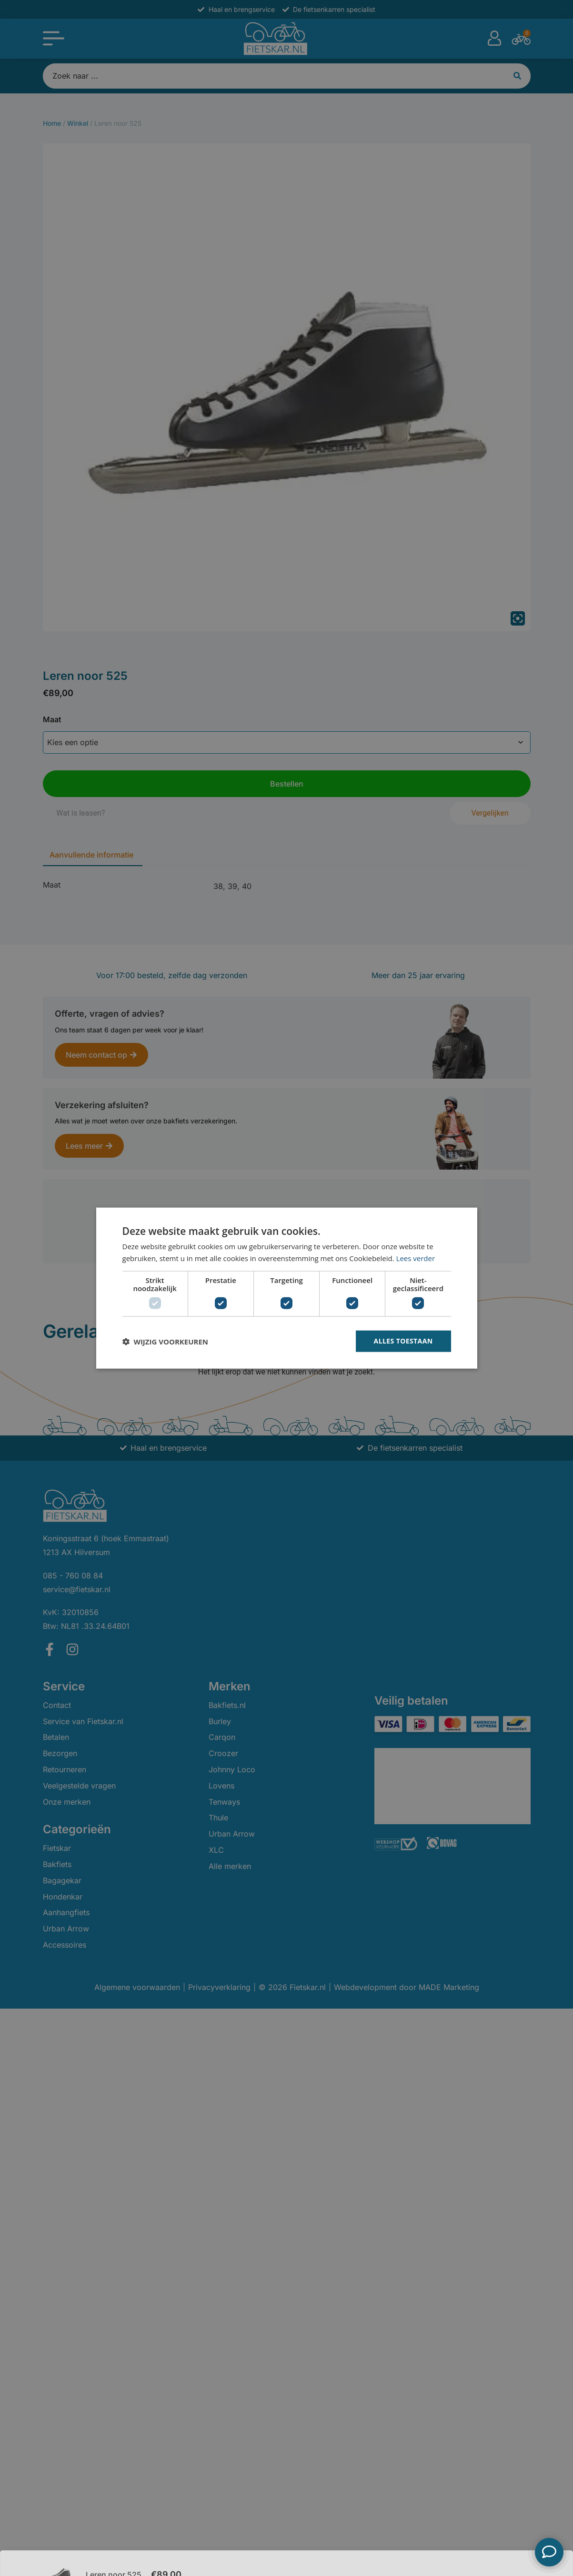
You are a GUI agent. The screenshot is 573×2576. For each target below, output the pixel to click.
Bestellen (500, 2552)
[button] (165, 1341)
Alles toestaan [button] (403, 1340)
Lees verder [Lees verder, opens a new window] (415, 1258)
